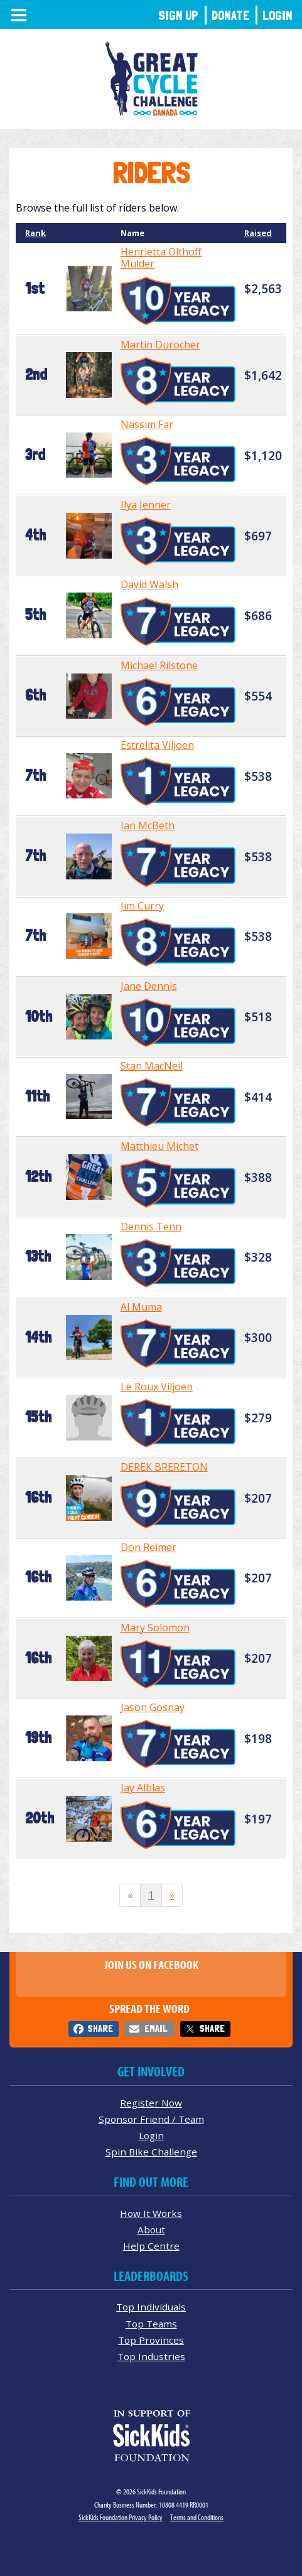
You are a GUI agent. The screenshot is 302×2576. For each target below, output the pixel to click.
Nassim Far (147, 424)
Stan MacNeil (152, 1066)
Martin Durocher (160, 345)
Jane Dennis (149, 986)
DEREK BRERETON (164, 1467)
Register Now (151, 2102)
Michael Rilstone (159, 665)
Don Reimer (148, 1547)
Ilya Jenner (146, 505)
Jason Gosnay (153, 1707)
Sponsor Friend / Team (151, 2119)
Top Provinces (151, 2340)
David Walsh (149, 584)
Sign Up (178, 15)
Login (277, 15)
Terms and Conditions (197, 2517)
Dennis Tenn (151, 1226)
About (151, 2229)
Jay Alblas (143, 1788)
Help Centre (151, 2246)
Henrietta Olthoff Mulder (161, 258)
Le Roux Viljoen (157, 1386)
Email (155, 2028)
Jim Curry (142, 906)
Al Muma (141, 1307)
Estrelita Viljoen (157, 745)
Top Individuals (151, 2306)
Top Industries (151, 2356)
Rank (35, 233)
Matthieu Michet (159, 1146)
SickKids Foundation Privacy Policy (120, 2517)
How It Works (151, 2213)
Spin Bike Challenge (151, 2151)
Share (100, 2028)
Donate (230, 15)
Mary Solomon (155, 1627)
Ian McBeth (148, 825)
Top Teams (151, 2323)
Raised (258, 233)
